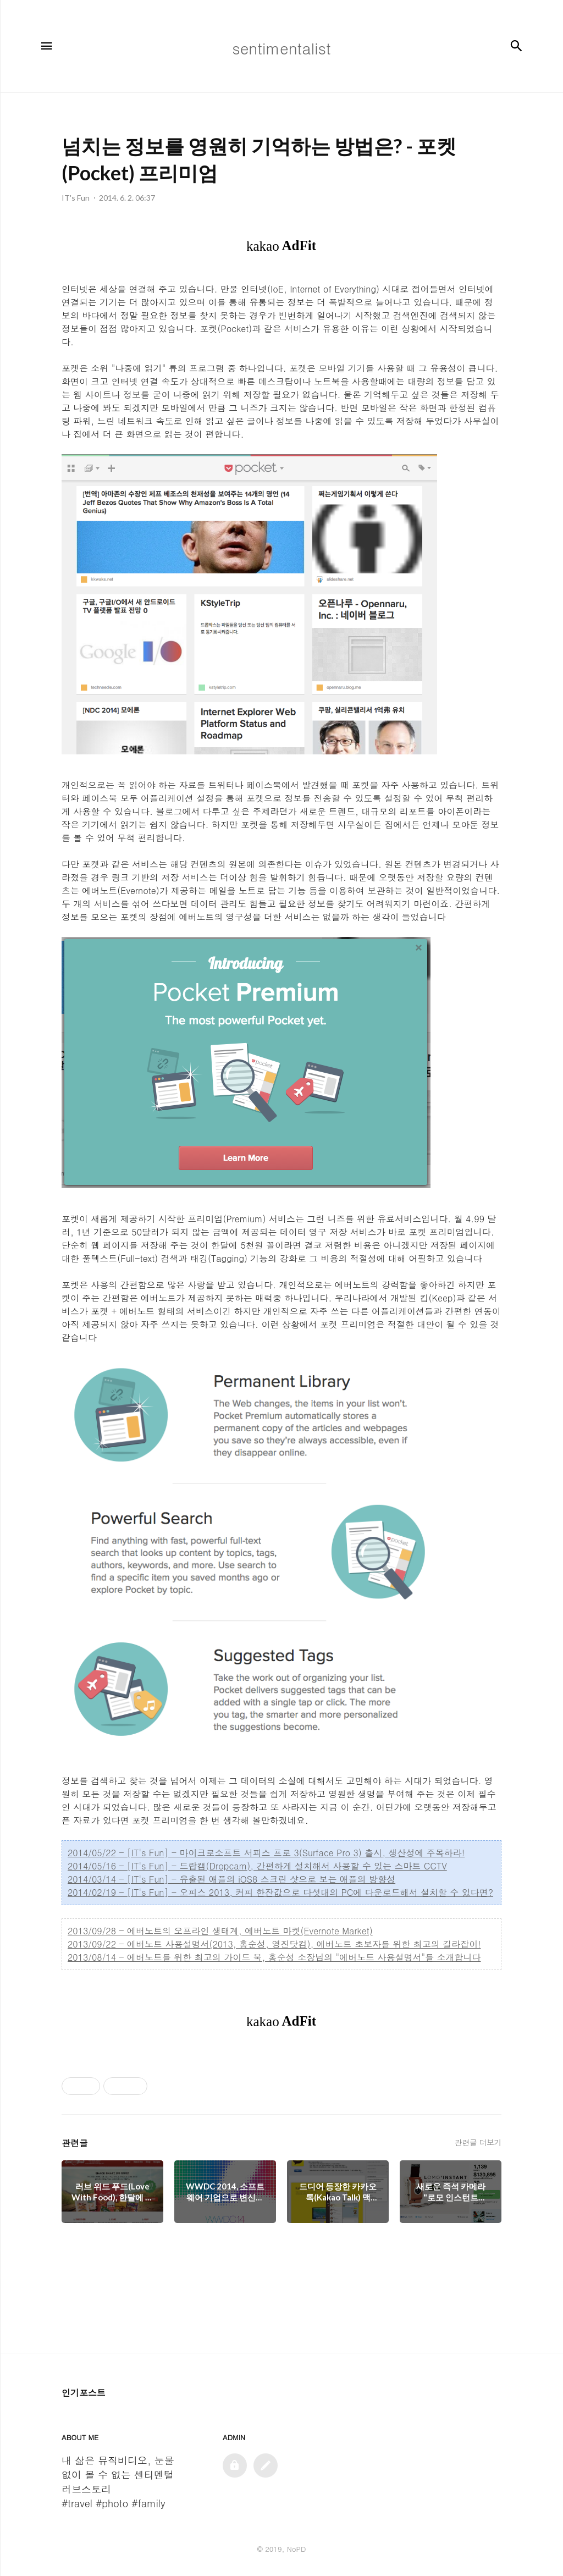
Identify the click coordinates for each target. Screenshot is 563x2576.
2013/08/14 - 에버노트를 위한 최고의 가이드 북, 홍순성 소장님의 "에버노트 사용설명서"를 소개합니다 (274, 1957)
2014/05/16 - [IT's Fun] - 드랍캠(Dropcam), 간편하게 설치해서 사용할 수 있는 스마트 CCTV (257, 1866)
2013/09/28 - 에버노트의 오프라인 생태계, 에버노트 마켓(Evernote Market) (220, 1930)
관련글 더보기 (478, 2142)
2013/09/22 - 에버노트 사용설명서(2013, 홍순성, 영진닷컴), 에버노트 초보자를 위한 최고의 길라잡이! (274, 1944)
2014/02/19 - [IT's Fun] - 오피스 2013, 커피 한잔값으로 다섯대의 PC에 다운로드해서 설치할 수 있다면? (280, 1892)
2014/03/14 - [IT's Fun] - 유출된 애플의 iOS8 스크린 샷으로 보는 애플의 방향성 (231, 1879)
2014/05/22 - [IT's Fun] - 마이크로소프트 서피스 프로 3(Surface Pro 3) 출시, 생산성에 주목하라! (266, 1852)
